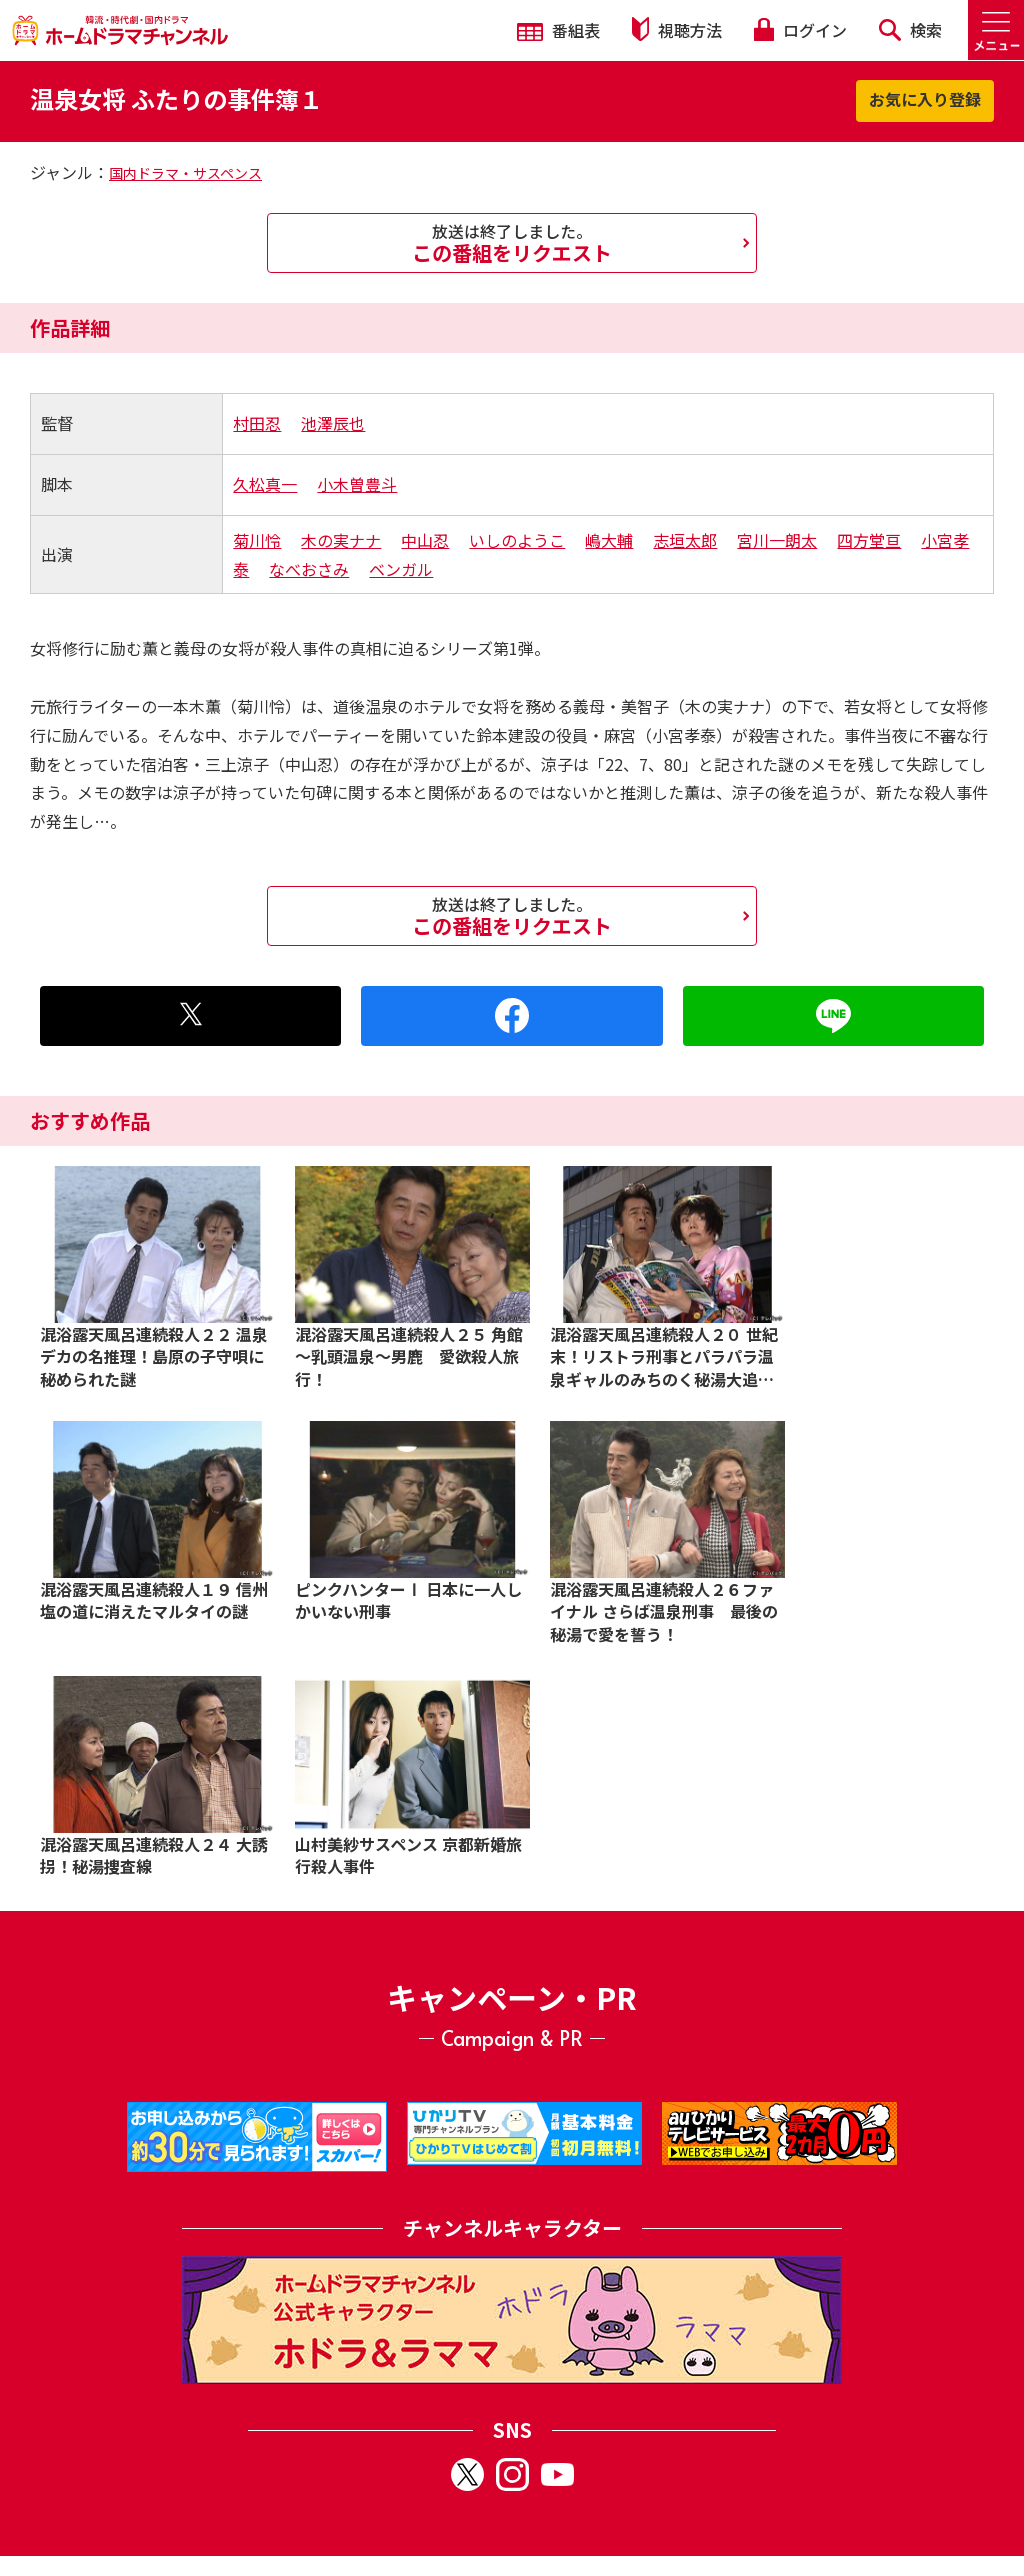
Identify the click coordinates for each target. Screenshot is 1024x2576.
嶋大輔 (609, 540)
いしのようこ (517, 540)
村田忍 (257, 423)
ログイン (800, 30)
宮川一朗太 (777, 540)
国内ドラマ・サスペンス (185, 173)
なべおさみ (309, 569)
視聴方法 (677, 29)
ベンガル (401, 569)
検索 (910, 30)
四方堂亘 (869, 540)
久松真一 (265, 484)
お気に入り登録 (925, 99)
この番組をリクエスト (512, 243)
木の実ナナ (341, 540)
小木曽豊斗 (357, 484)
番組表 (558, 30)
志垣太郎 (685, 540)
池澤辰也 (333, 423)
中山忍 (425, 540)
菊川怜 (257, 540)
